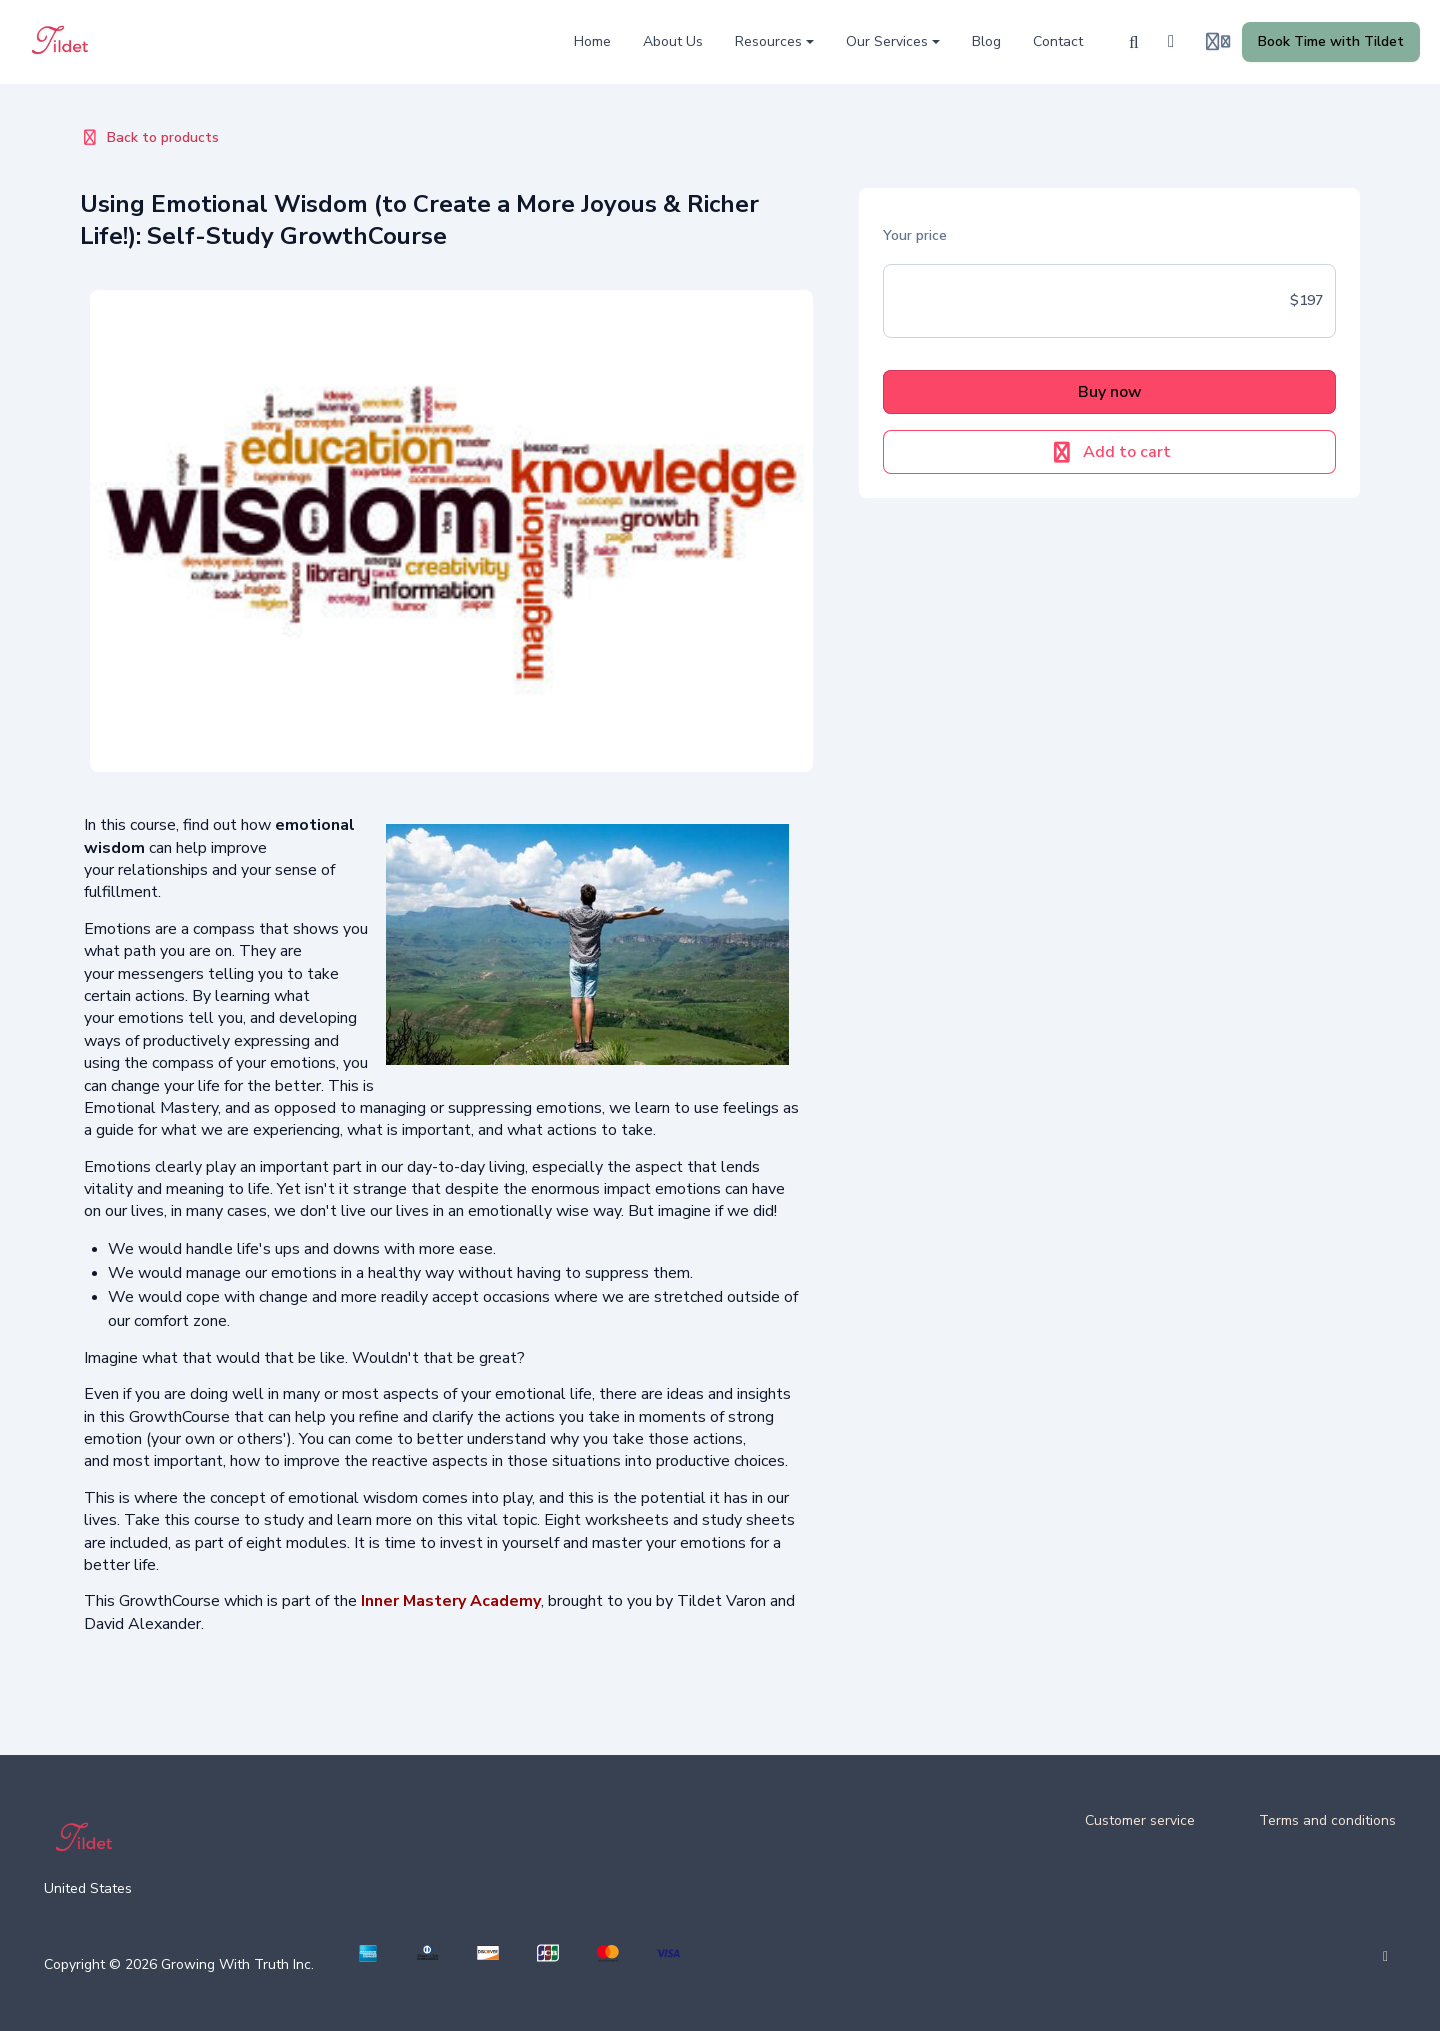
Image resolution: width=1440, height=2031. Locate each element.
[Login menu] (1218, 42)
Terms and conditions (1327, 1820)
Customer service (1140, 1820)
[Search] (1134, 42)
